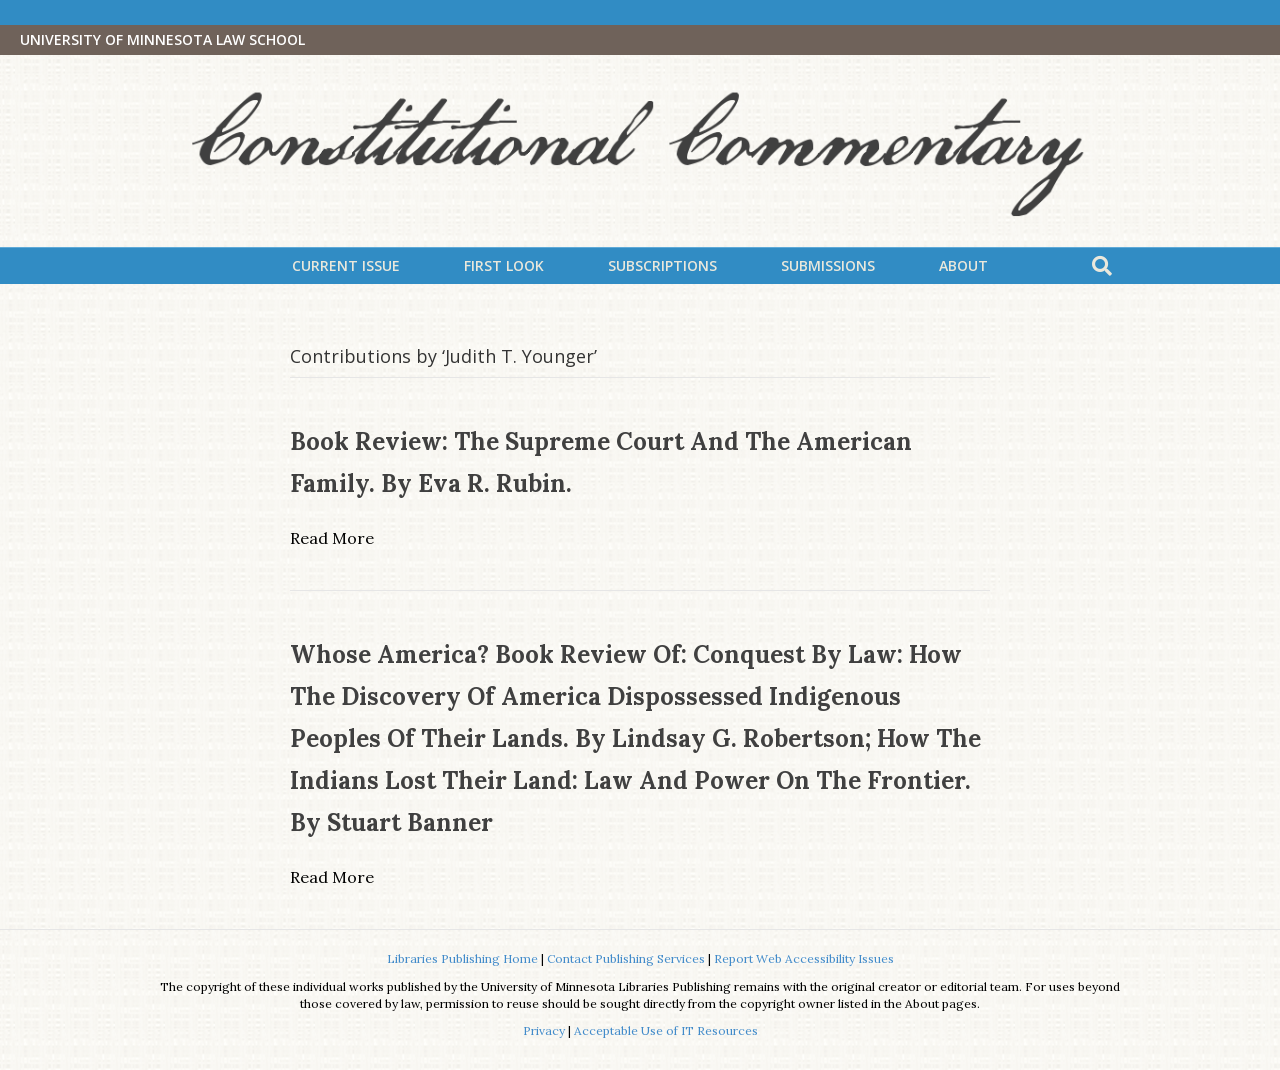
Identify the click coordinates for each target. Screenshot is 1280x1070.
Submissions (828, 265)
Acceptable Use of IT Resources (666, 1030)
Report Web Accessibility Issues (804, 958)
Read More (332, 538)
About (963, 265)
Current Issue (346, 265)
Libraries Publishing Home (462, 958)
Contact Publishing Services (626, 958)
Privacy (544, 1030)
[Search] (1102, 266)
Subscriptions (662, 265)
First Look (504, 265)
